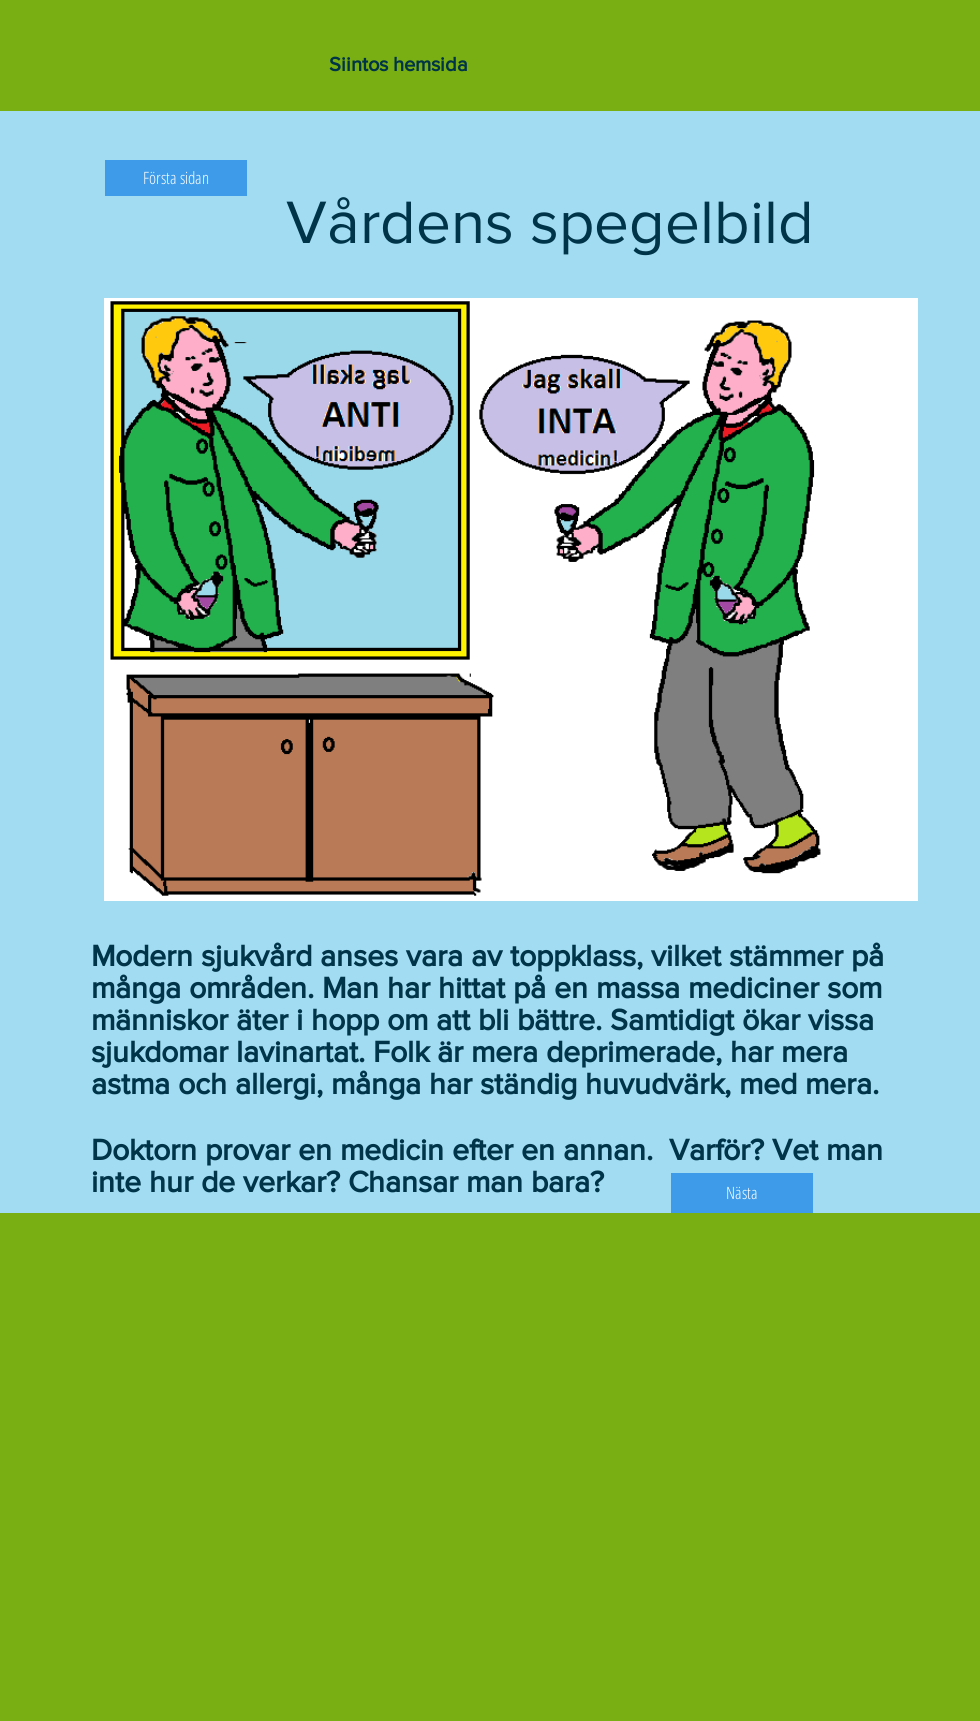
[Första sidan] (176, 178)
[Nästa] (742, 1193)
